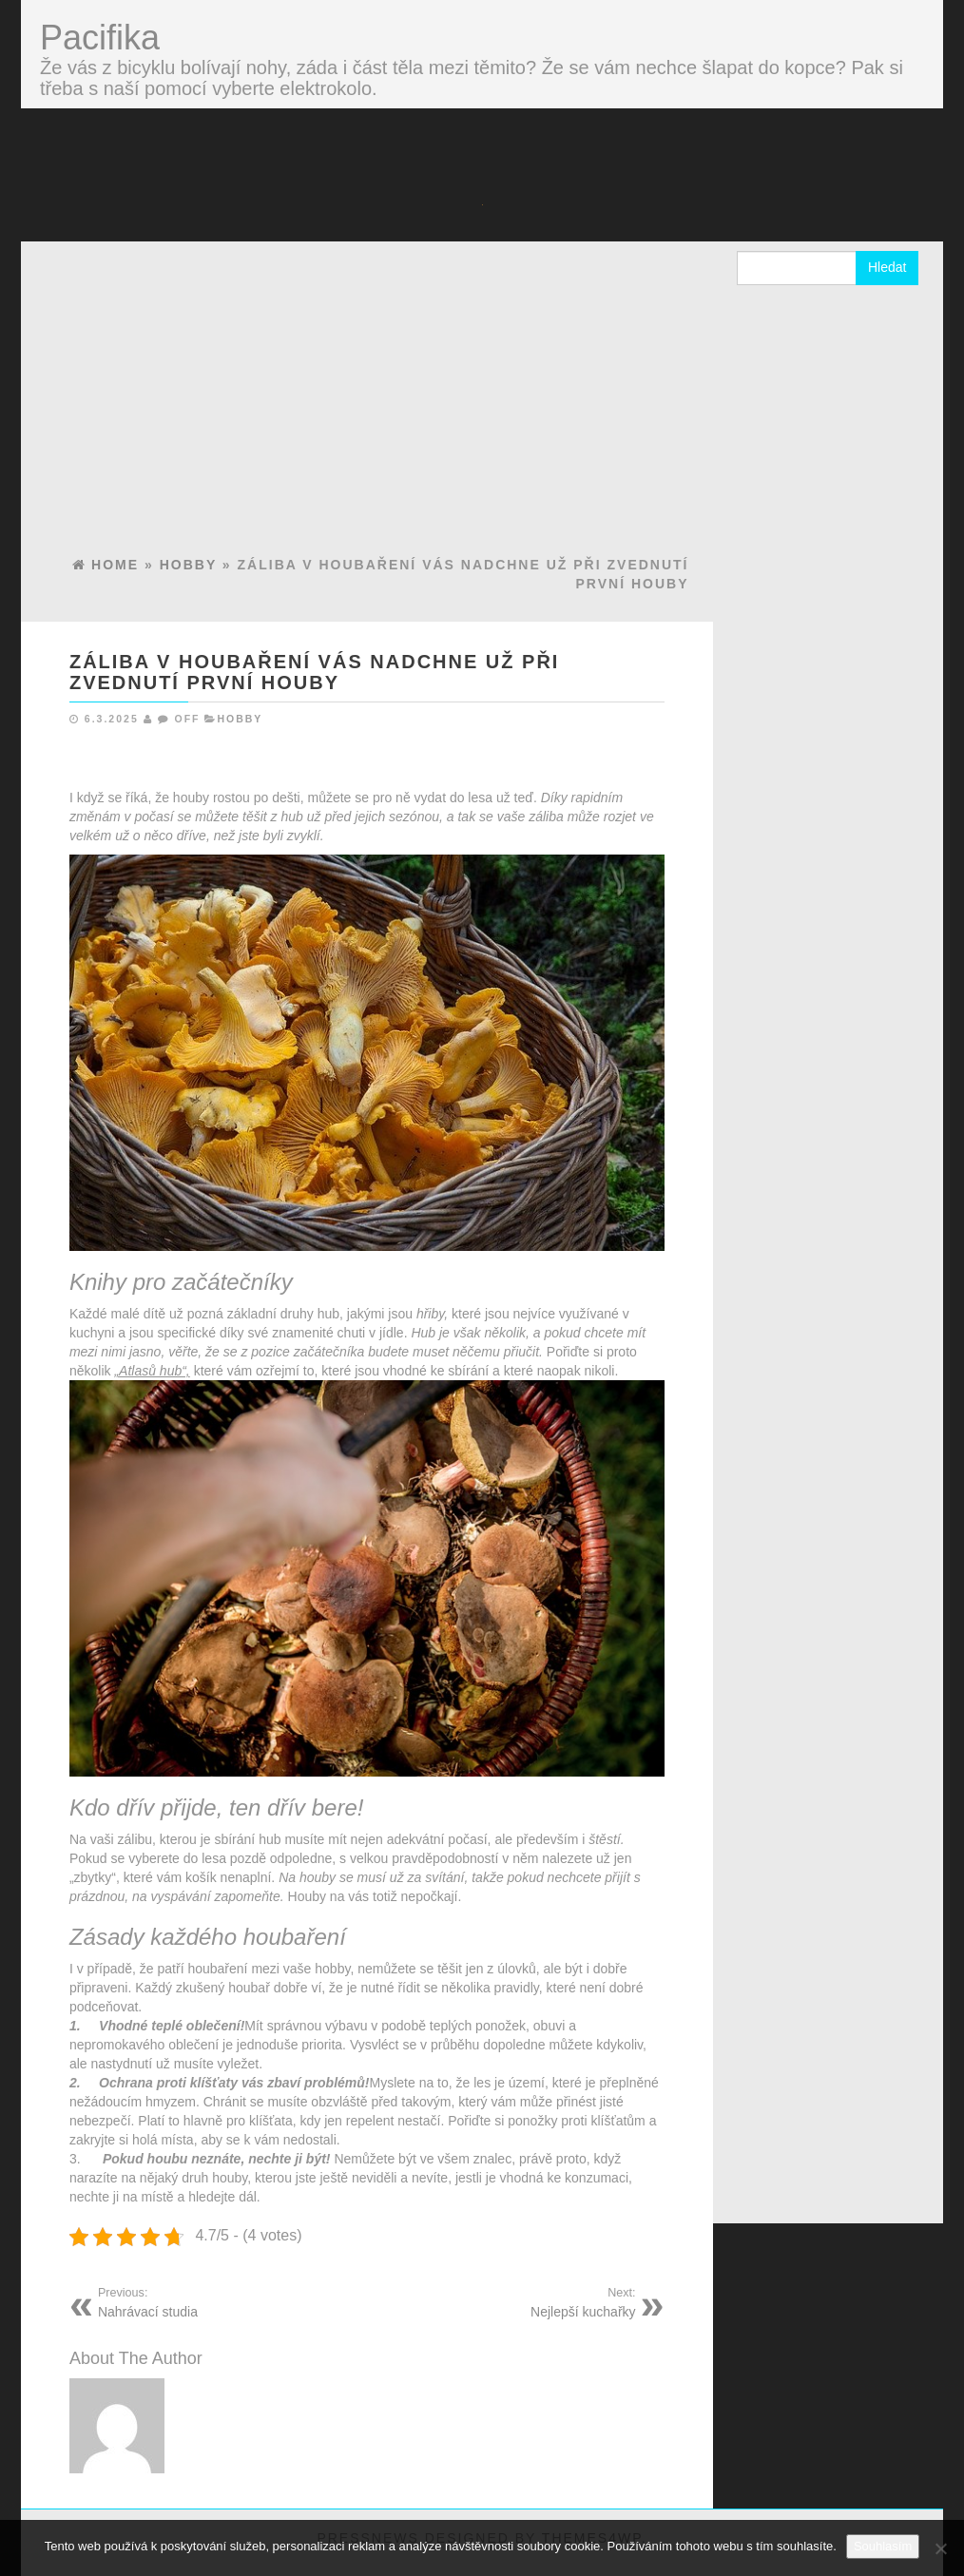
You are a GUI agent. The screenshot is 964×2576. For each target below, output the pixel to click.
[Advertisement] (367, 412)
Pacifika (100, 37)
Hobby (239, 718)
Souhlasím (883, 2546)
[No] (940, 2548)
